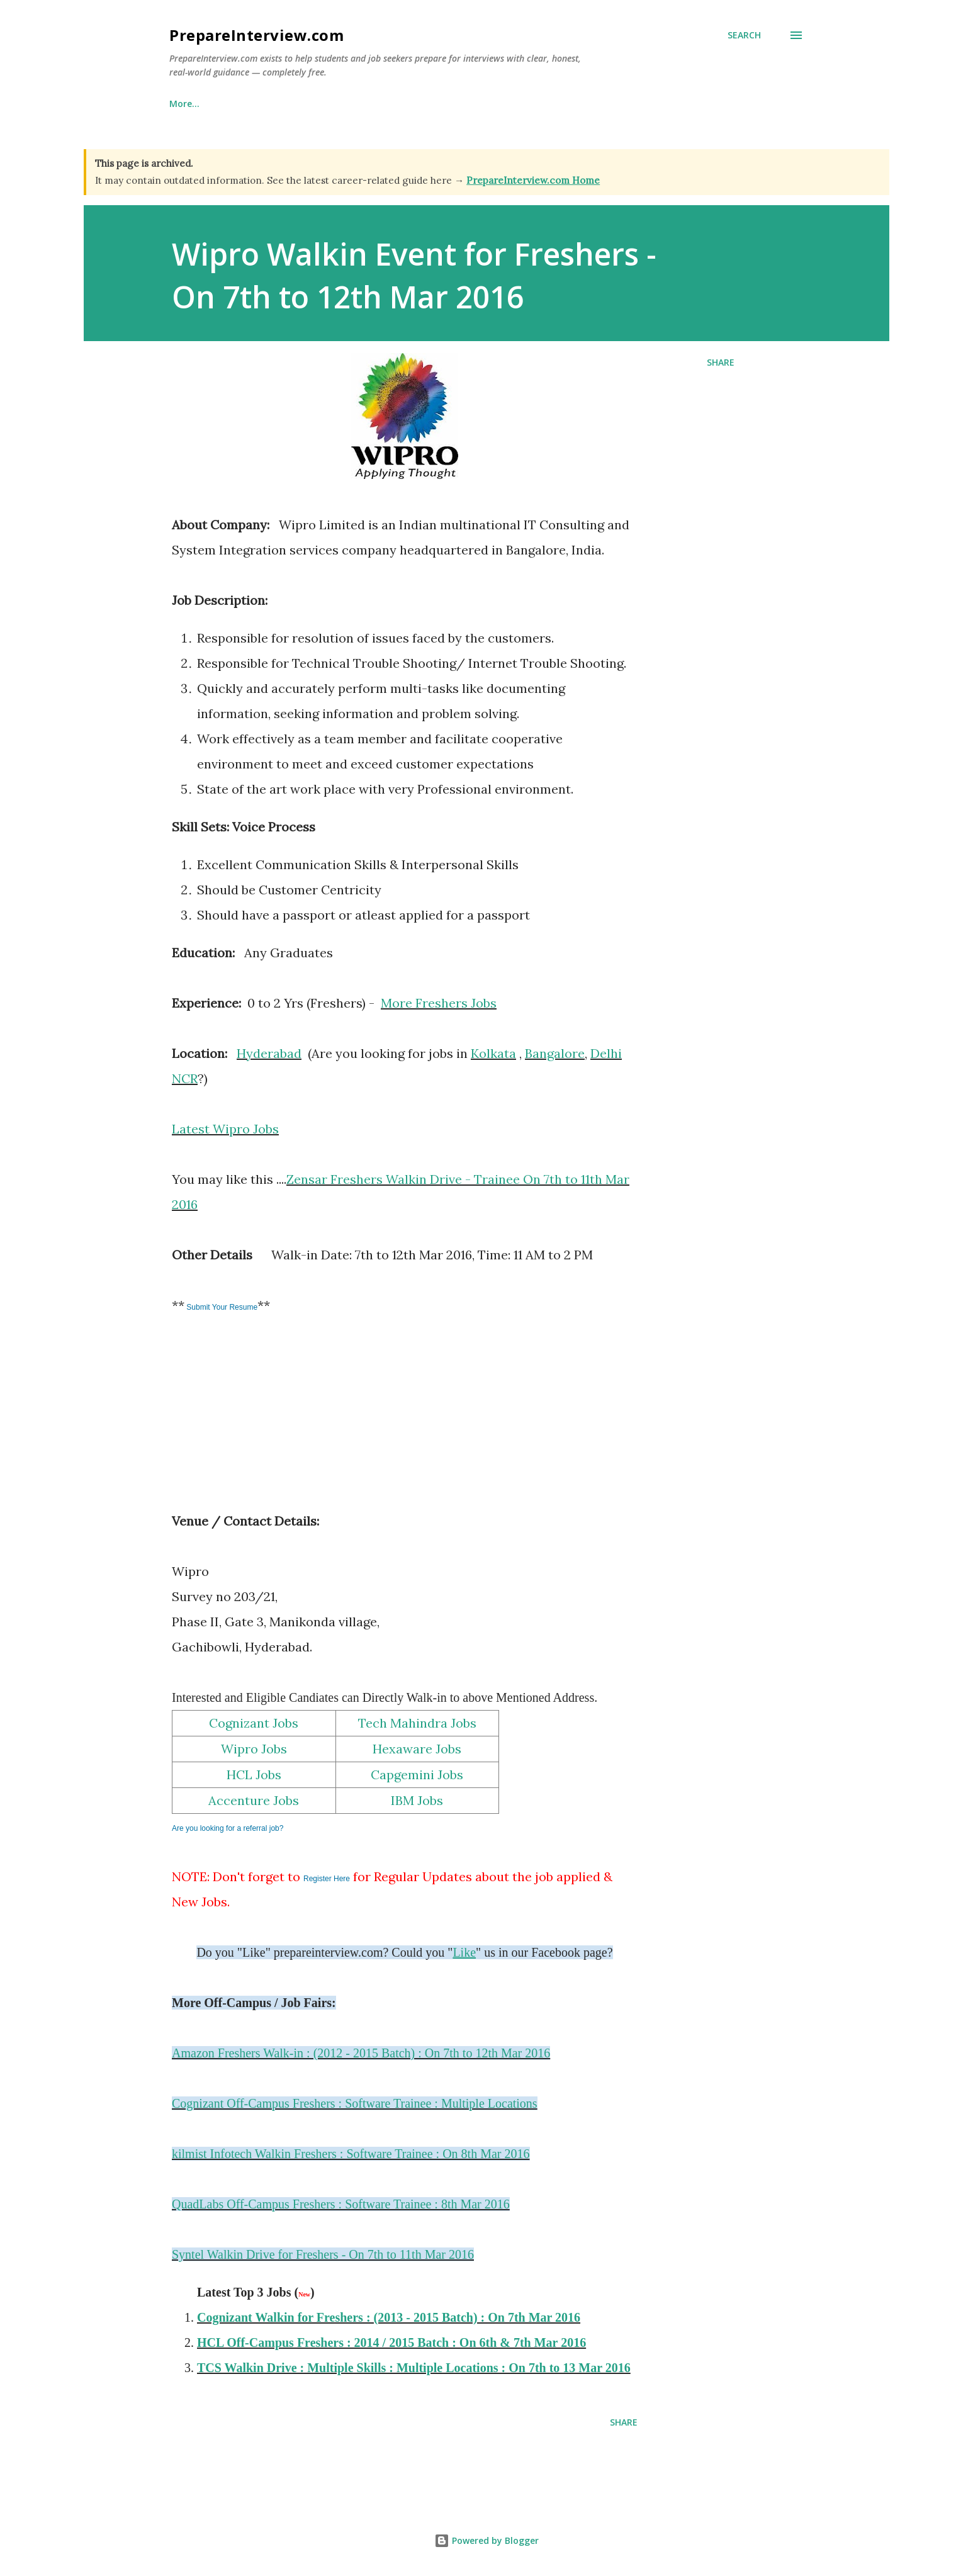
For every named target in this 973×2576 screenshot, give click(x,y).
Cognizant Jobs (253, 1723)
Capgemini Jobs (417, 1774)
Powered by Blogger (486, 2540)
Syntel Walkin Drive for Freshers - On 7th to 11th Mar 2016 (323, 2254)
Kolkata (493, 1053)
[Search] (744, 35)
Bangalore (555, 1053)
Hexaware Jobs (417, 1749)
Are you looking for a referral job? (227, 1828)
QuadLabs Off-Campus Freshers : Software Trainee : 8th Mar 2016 (341, 2204)
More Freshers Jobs (439, 1003)
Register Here (326, 1878)
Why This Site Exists (276, 104)
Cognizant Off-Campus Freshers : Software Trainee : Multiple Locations (354, 2103)
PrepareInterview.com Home (533, 180)
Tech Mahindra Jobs (417, 1723)
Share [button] (720, 362)
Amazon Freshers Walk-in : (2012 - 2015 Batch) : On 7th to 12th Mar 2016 (361, 2053)
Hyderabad (269, 1053)
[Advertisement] (266, 1421)
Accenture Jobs (253, 1800)
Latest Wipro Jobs (225, 1129)
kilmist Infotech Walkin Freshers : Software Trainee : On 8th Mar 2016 (351, 2154)
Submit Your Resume (220, 1307)
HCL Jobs (254, 1774)
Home (182, 104)
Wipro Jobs (254, 1749)
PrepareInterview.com (256, 35)
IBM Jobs (417, 1800)
